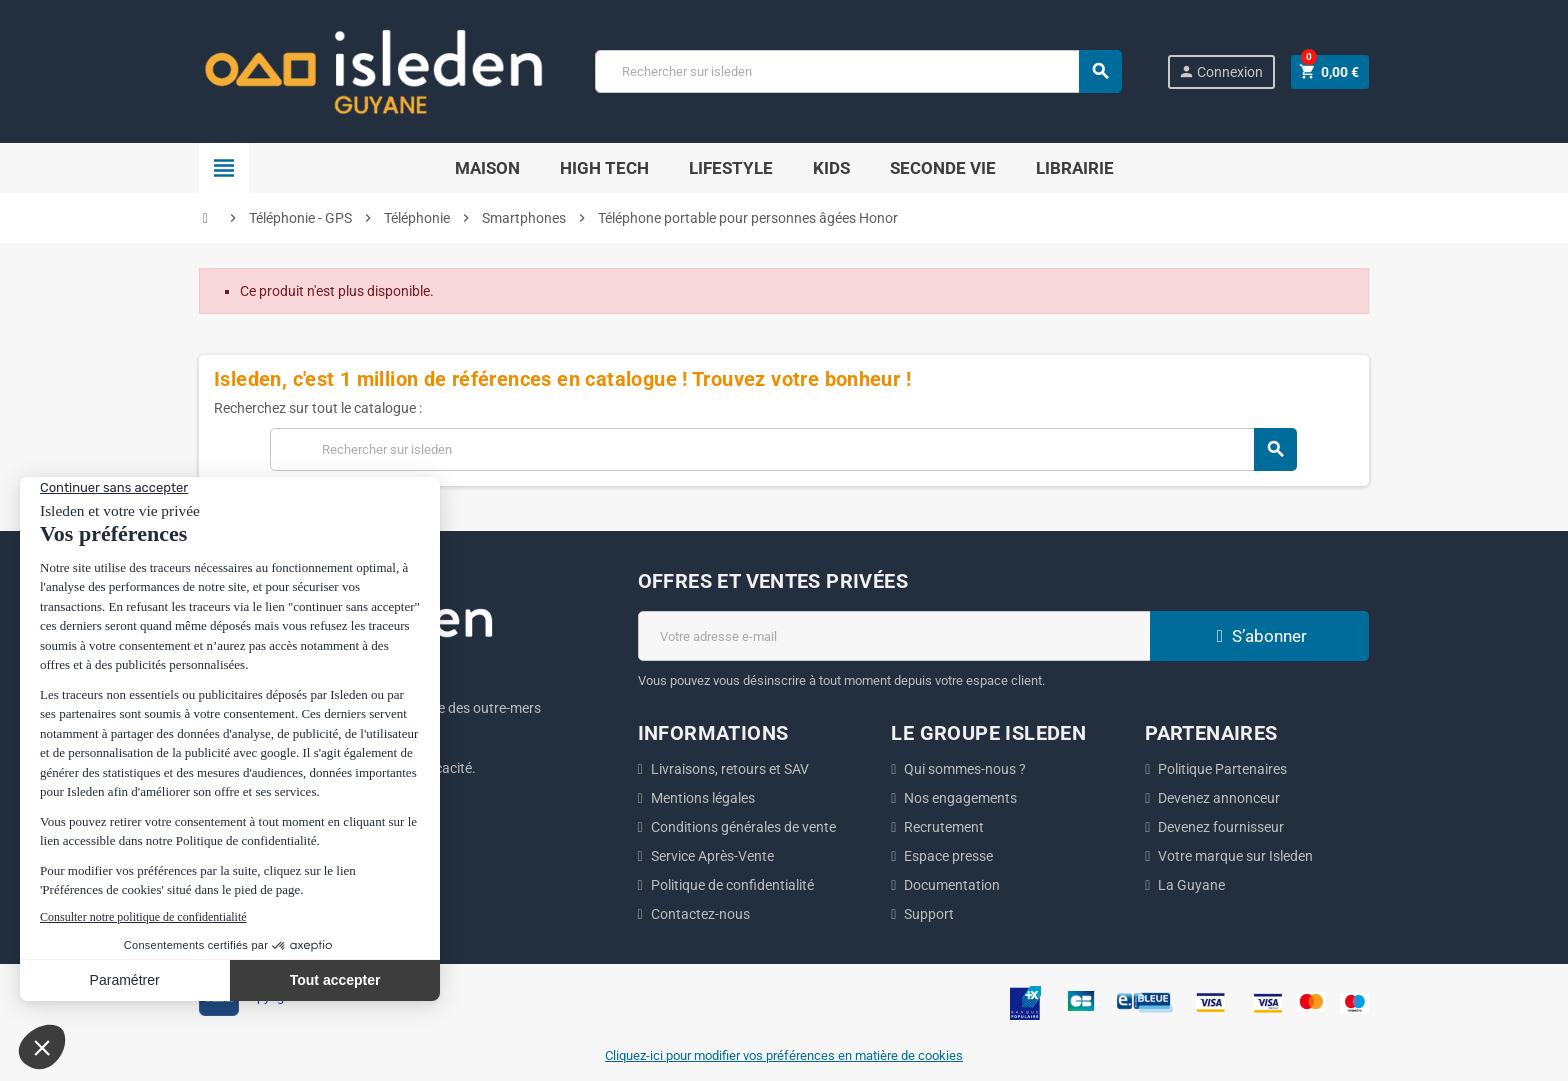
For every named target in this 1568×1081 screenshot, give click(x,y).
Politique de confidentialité (732, 885)
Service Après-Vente (712, 856)
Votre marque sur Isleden (1235, 856)
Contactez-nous (700, 914)
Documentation (952, 885)
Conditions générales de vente (743, 827)
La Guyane (1191, 885)
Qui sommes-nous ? (965, 769)
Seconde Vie (943, 168)
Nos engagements (960, 798)
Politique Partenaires (1222, 769)
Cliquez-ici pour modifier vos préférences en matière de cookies (784, 1055)
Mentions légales (703, 798)
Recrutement (944, 827)
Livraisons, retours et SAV (730, 769)
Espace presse (948, 856)
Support (929, 914)
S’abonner (1259, 636)
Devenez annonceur (1219, 798)
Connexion (1220, 71)
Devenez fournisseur (1221, 827)
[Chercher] (858, 71)
